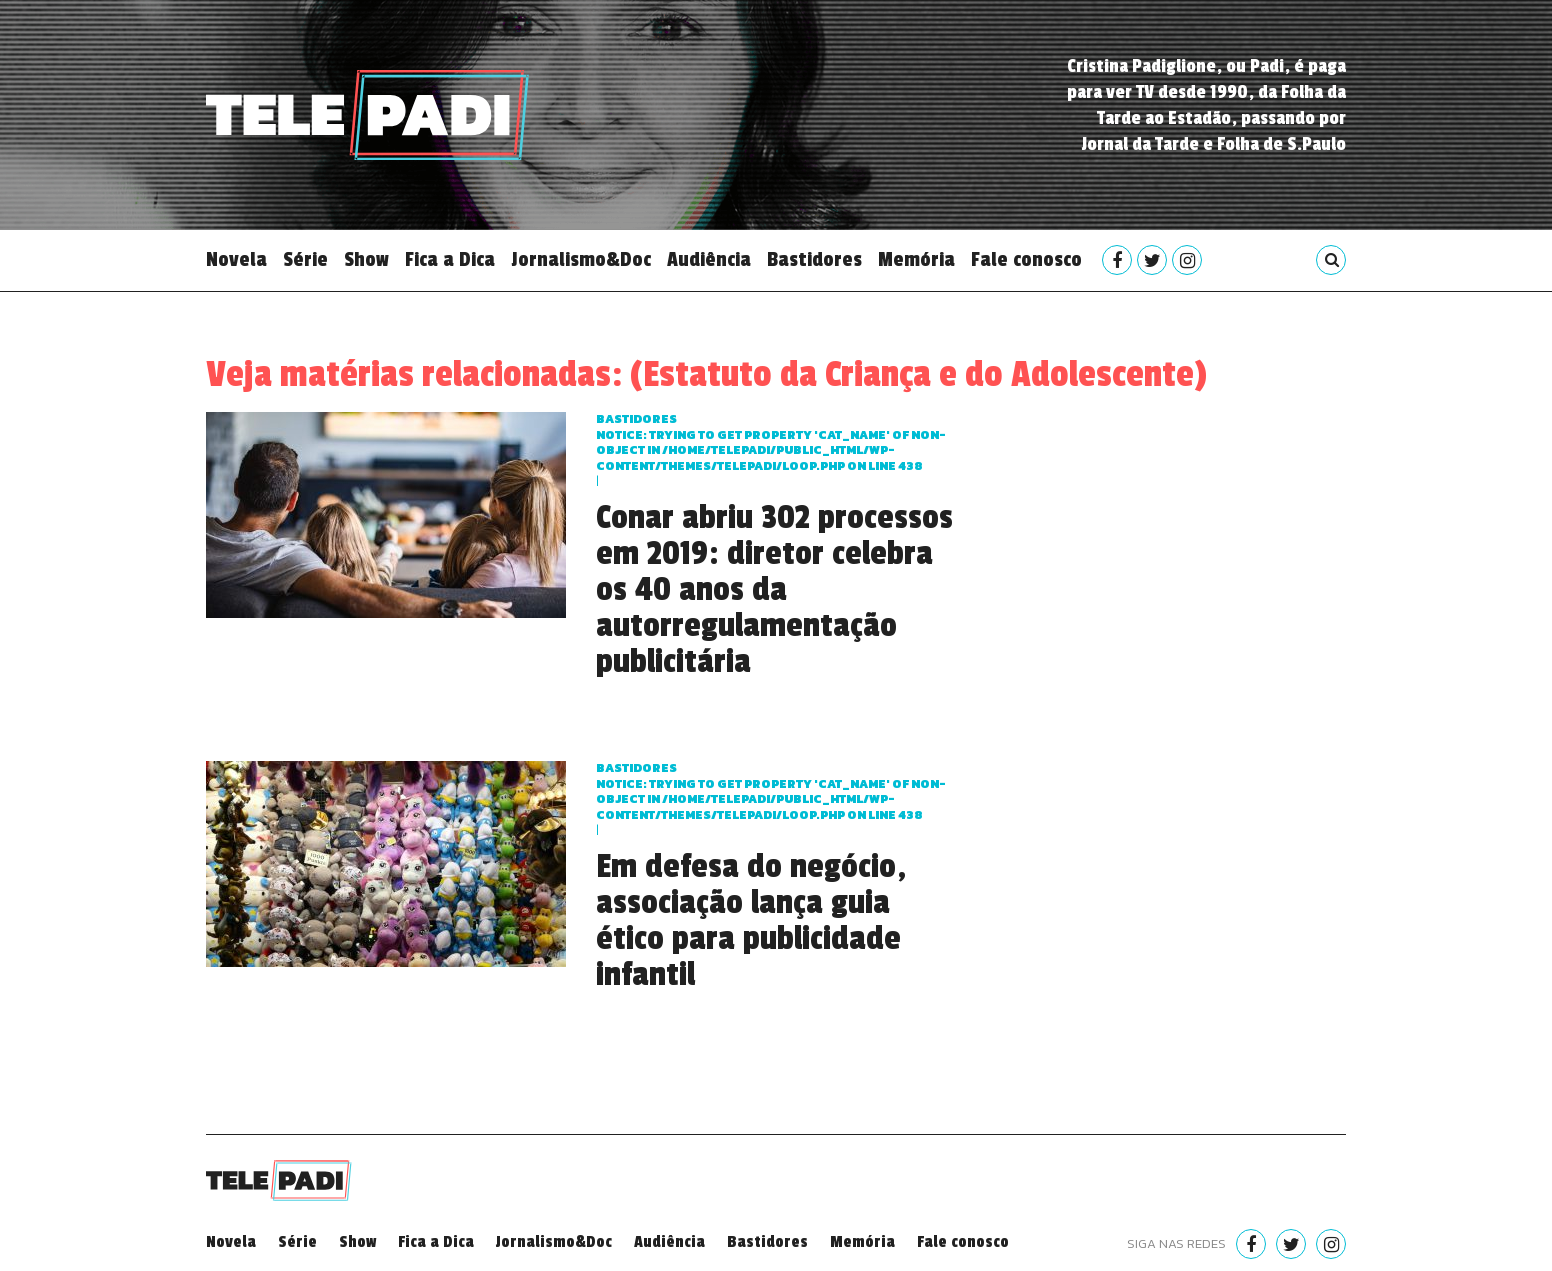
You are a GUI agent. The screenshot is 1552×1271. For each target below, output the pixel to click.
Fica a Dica (450, 260)
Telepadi (367, 115)
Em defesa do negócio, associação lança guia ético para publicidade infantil (751, 921)
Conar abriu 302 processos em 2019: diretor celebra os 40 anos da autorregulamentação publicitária (774, 590)
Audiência (709, 260)
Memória (916, 260)
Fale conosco (1026, 260)
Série (305, 260)
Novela (236, 260)
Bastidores (814, 260)
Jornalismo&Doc (581, 260)
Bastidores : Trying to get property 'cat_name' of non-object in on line (771, 442)
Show (366, 260)
